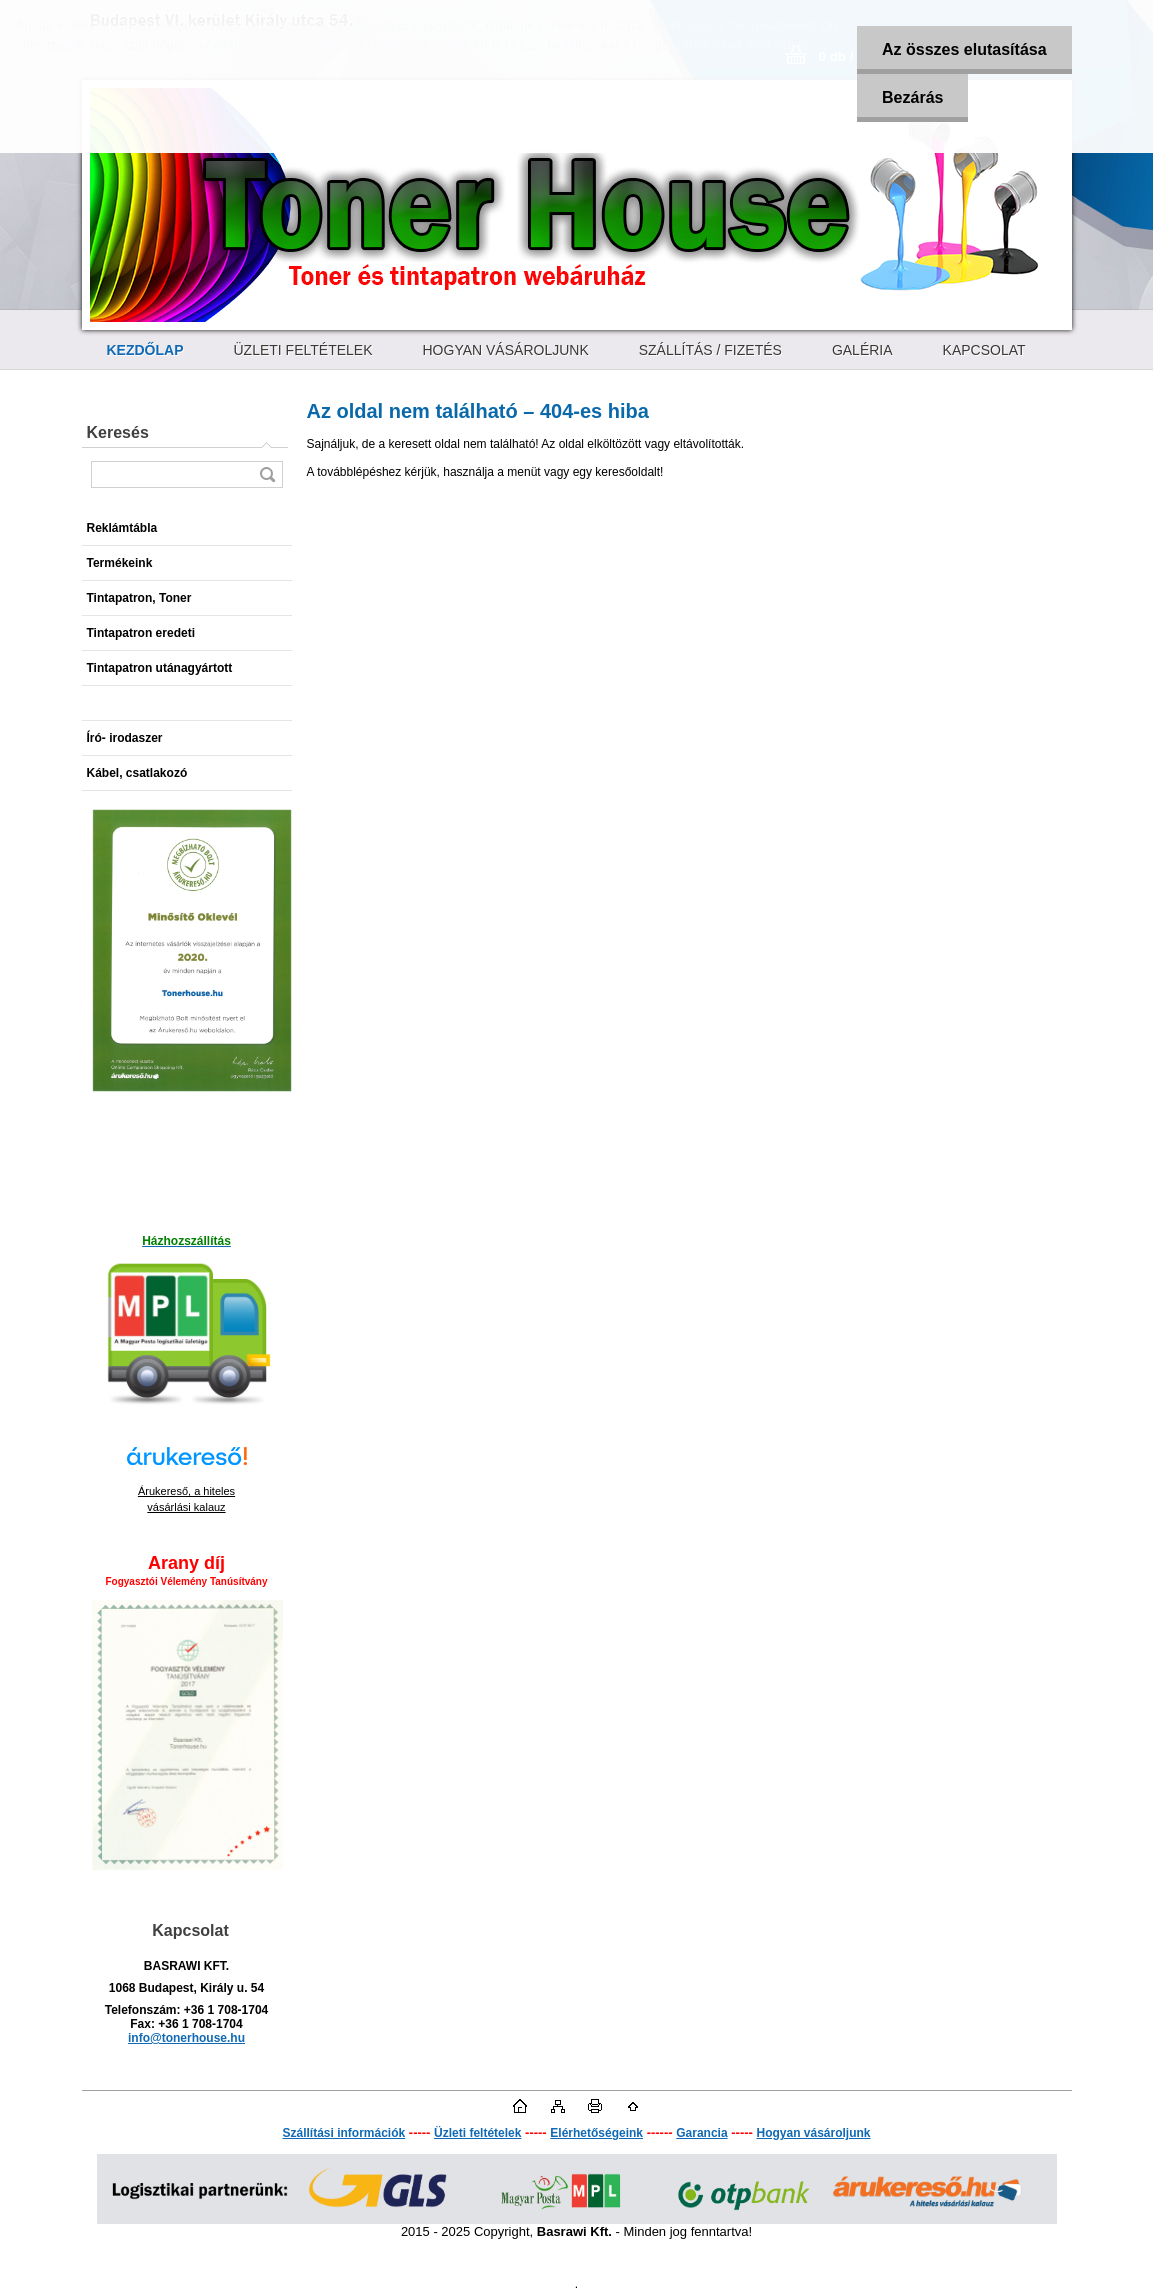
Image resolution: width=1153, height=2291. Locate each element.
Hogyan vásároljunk (813, 2133)
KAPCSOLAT (984, 350)
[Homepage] (145, 350)
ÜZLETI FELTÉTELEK (303, 350)
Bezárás (912, 97)
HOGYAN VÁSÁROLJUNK (506, 350)
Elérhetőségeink (596, 2133)
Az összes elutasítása (964, 49)
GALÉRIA (862, 350)
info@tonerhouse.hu (186, 2038)
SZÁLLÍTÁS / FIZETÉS (710, 350)
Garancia (701, 2133)
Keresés (118, 432)
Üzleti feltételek (477, 2133)
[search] (267, 474)
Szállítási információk (343, 2133)
